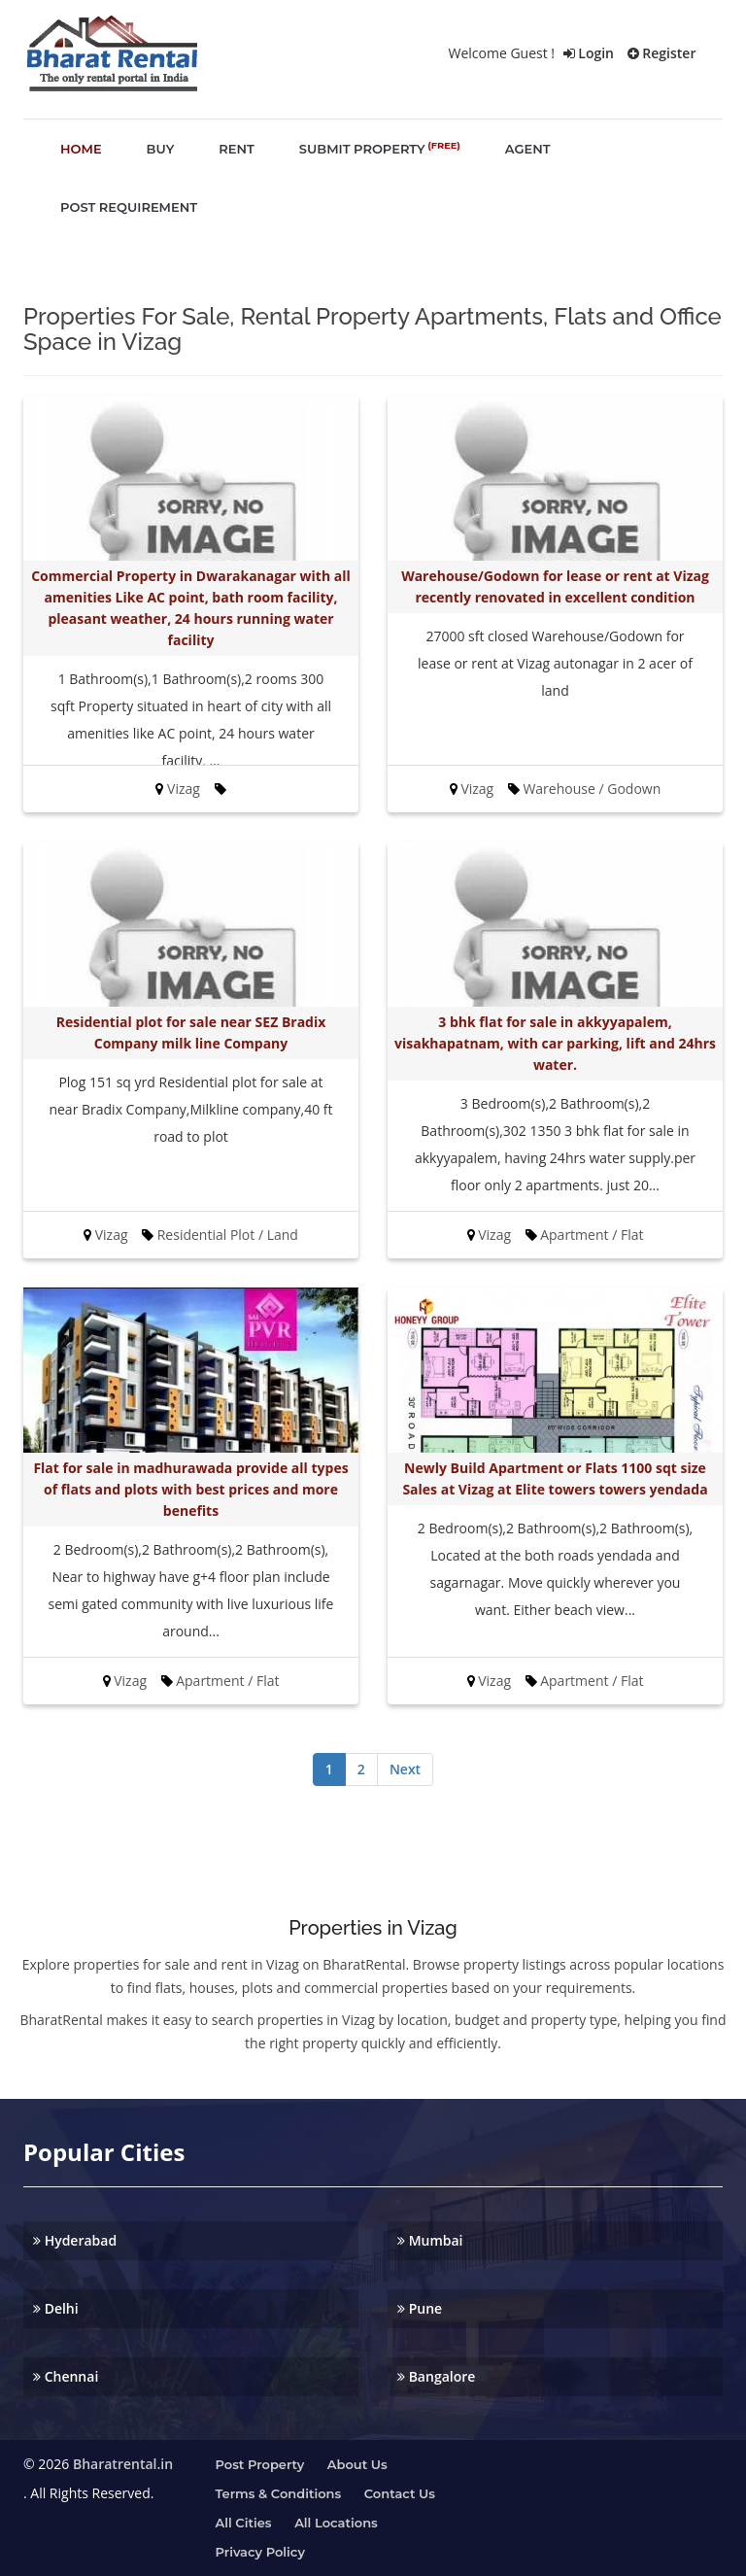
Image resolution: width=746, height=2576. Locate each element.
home (81, 148)
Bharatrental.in (123, 2464)
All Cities (244, 2522)
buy (161, 148)
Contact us (399, 2493)
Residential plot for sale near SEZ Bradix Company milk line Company (191, 1032)
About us (357, 2464)
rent (236, 148)
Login (588, 53)
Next (405, 1769)
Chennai (65, 2376)
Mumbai (430, 2240)
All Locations (336, 2522)
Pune (419, 2308)
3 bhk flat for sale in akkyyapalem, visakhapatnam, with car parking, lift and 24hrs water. (555, 1043)
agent (528, 148)
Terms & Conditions (279, 2493)
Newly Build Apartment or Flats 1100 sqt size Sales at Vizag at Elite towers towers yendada (554, 1478)
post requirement (128, 207)
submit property (379, 148)
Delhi (56, 2308)
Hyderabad (75, 2240)
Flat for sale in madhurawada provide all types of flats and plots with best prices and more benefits (190, 1489)
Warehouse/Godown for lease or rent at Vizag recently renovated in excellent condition (555, 586)
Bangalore (436, 2376)
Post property (260, 2464)
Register (661, 53)
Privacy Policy (260, 2551)
